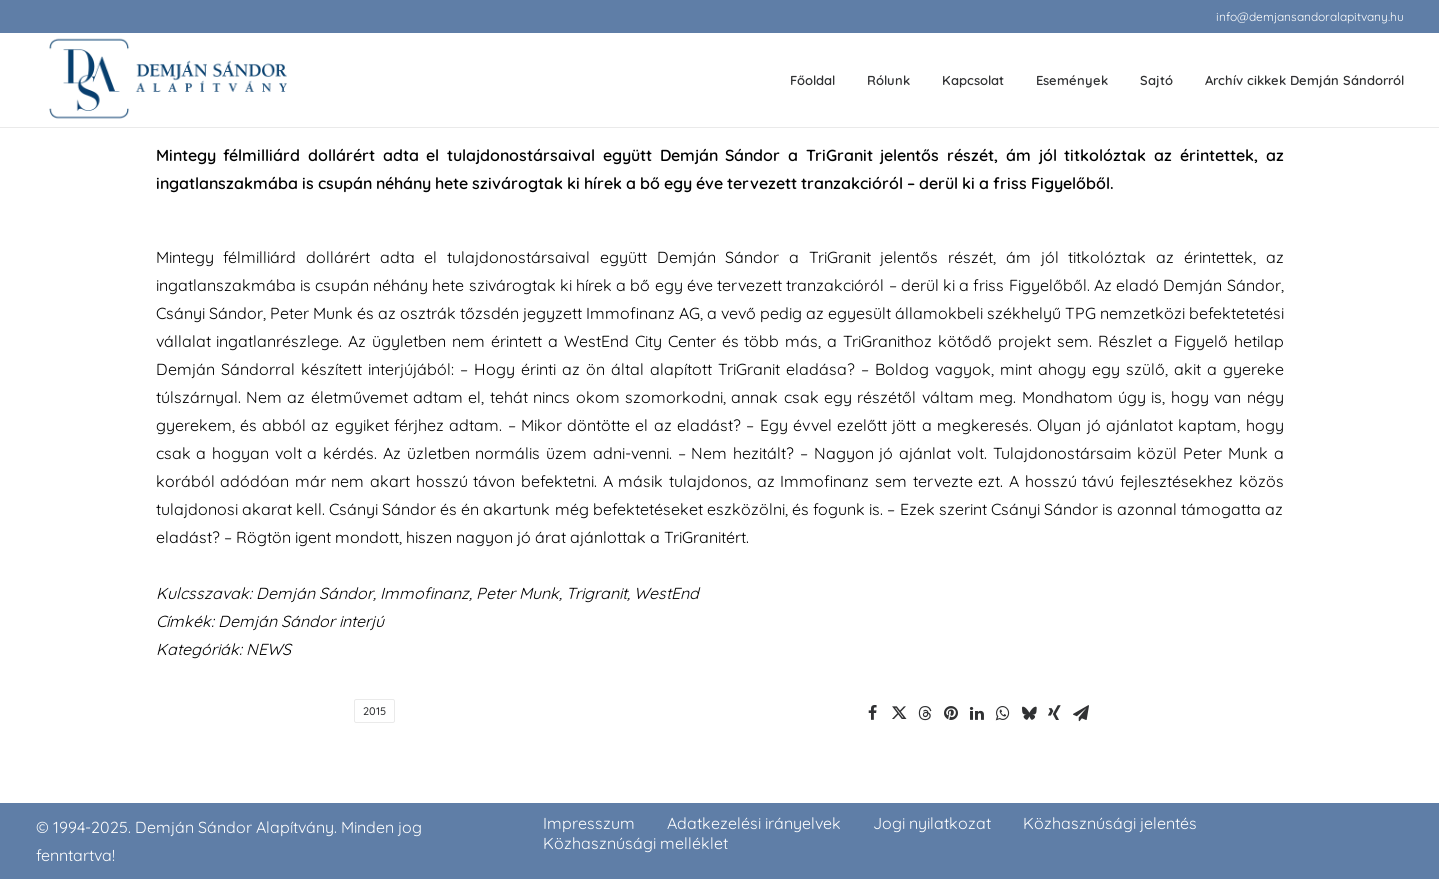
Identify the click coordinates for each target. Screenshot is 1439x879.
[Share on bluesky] (1029, 713)
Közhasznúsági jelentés (1110, 823)
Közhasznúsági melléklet (635, 843)
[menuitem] (1310, 16)
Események (1072, 80)
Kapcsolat (973, 80)
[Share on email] (1081, 713)
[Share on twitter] (899, 713)
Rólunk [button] (888, 80)
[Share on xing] (1055, 713)
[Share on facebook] (873, 713)
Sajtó (1156, 80)
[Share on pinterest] (951, 713)
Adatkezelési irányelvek (754, 823)
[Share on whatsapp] (1003, 713)
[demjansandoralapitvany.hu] (167, 80)
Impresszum (589, 823)
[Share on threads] (925, 713)
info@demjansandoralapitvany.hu (1310, 16)
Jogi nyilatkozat (932, 823)
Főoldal (812, 80)
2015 (374, 711)
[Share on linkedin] (977, 713)
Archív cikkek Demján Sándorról (1304, 80)
